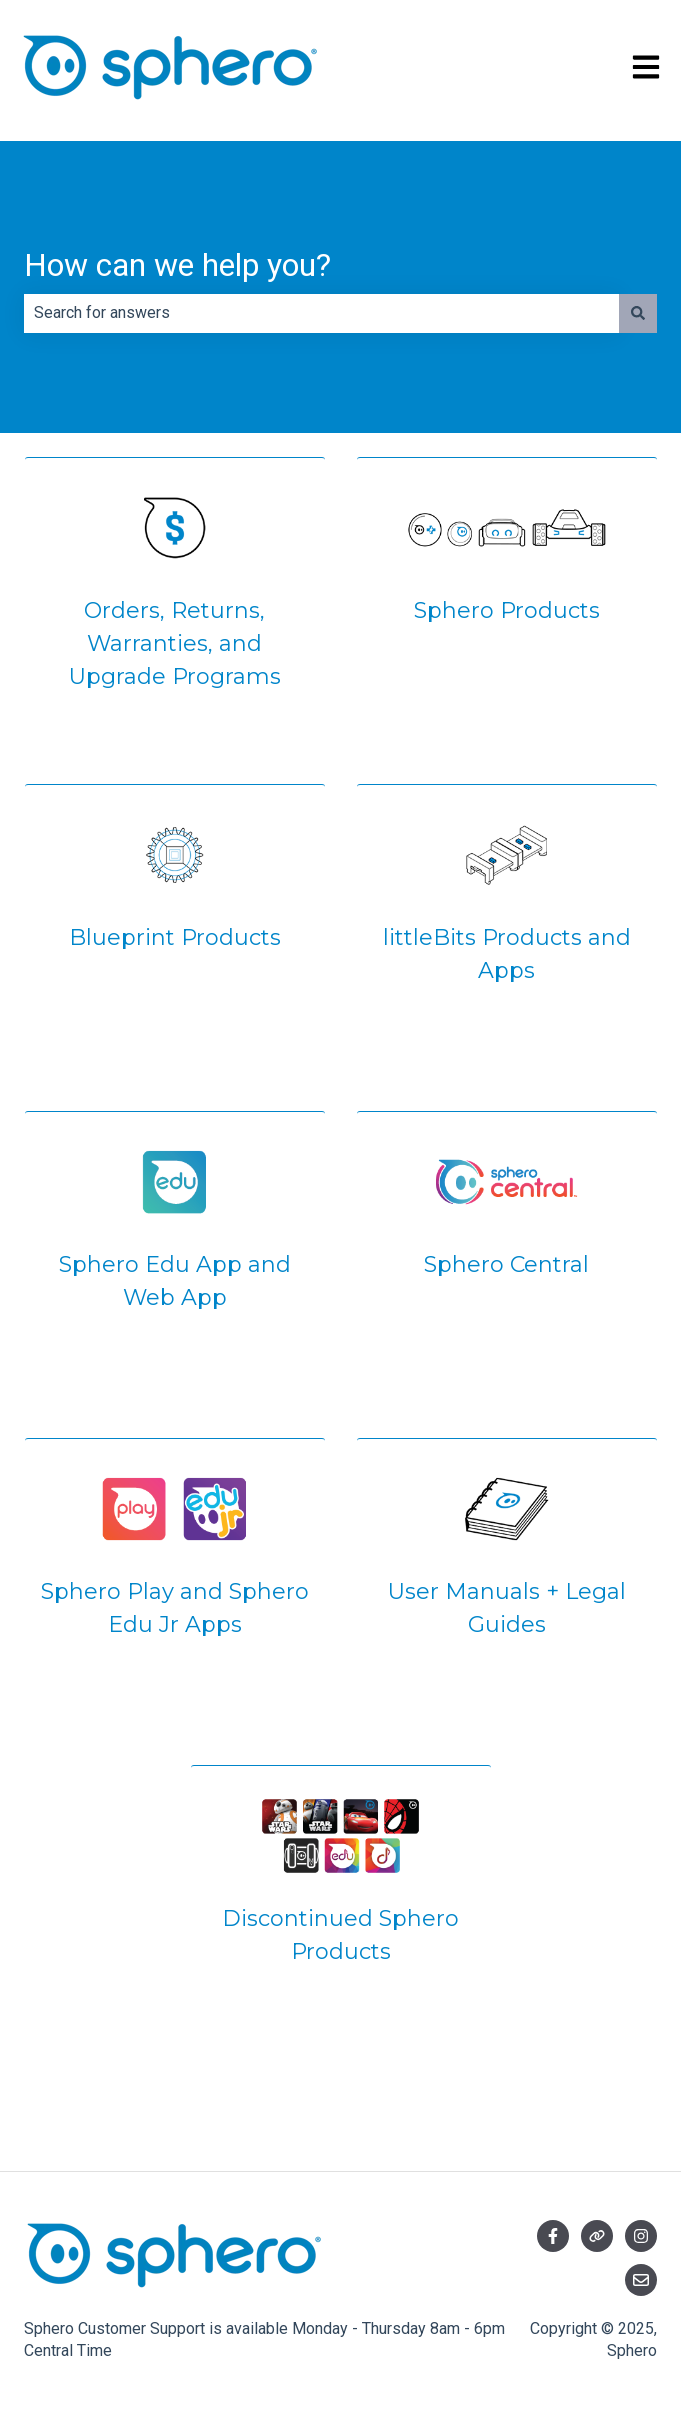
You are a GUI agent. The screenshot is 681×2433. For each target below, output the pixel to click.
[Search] (638, 313)
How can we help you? (177, 265)
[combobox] (321, 313)
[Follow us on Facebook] (553, 2236)
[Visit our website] (597, 2236)
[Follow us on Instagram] (641, 2236)
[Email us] (641, 2280)
